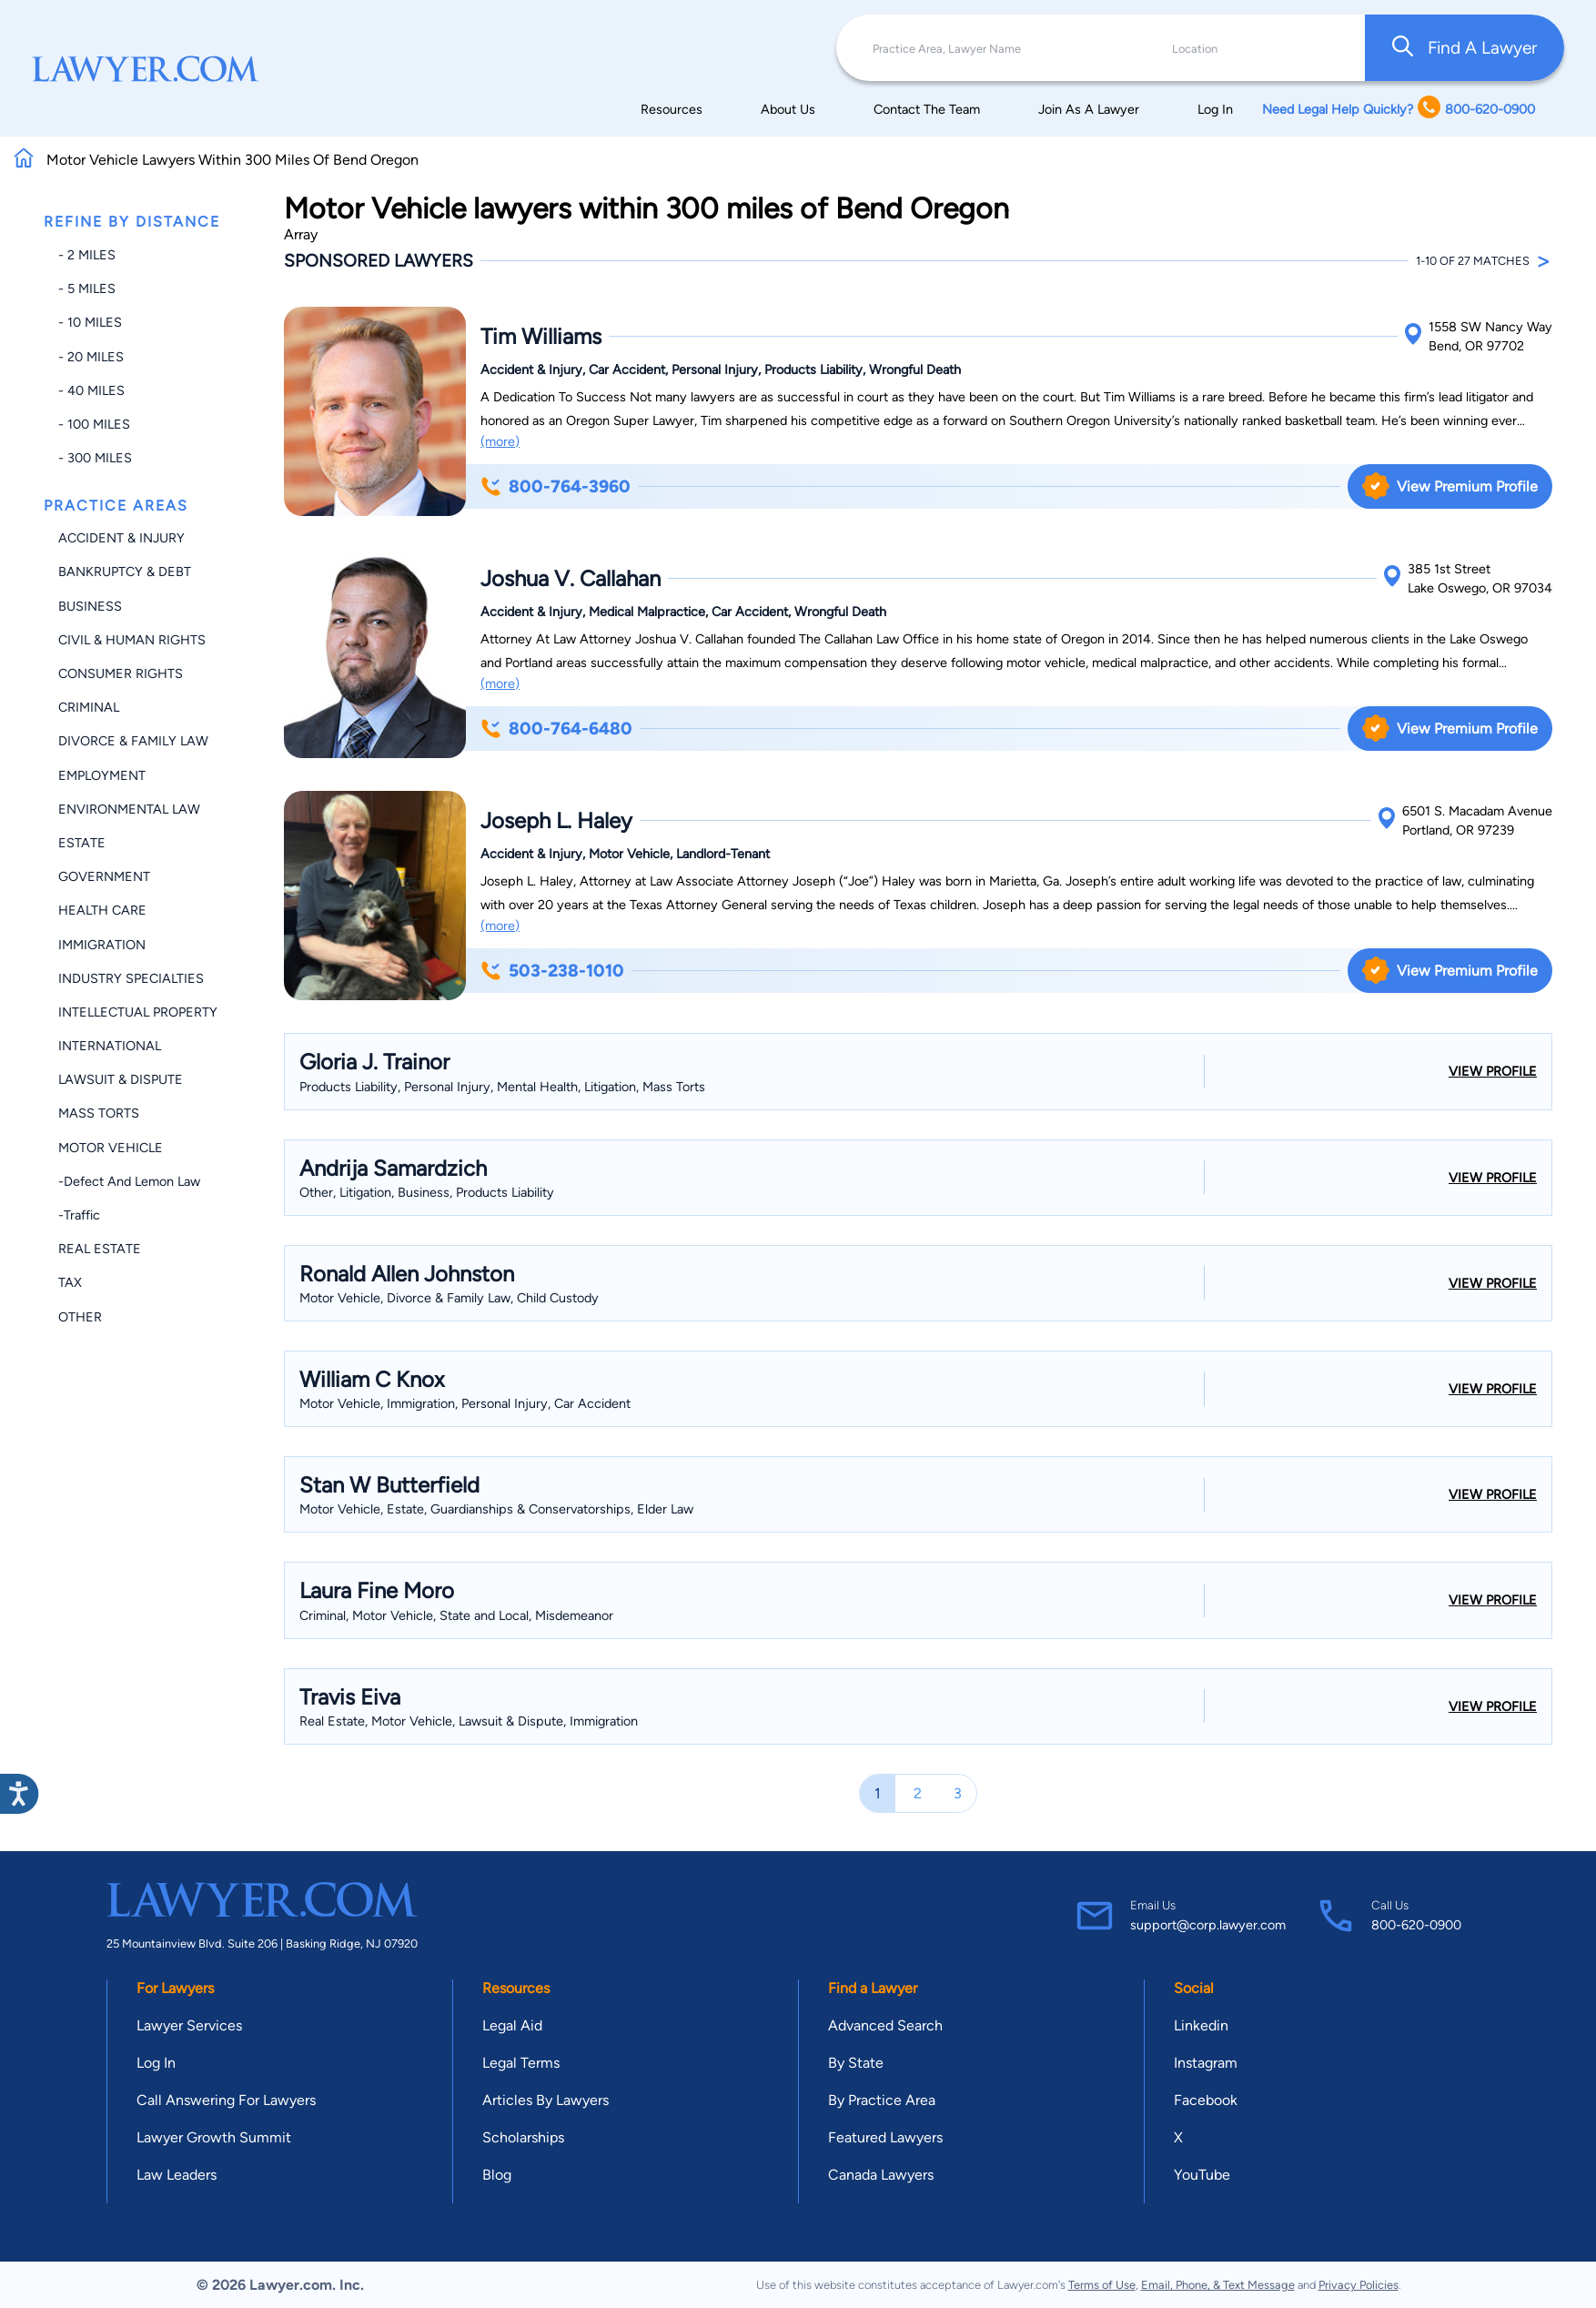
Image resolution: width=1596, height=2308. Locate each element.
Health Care (102, 910)
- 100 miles (94, 424)
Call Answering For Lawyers (226, 2100)
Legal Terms (521, 2062)
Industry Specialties (131, 978)
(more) (500, 441)
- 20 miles (91, 357)
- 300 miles (95, 458)
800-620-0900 (1416, 1925)
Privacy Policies (1358, 2285)
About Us (788, 109)
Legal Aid (512, 2025)
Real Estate (99, 1248)
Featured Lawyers (885, 2137)
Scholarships (523, 2137)
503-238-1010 (552, 970)
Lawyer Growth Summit (213, 2137)
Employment (102, 775)
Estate (82, 843)
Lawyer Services (189, 2025)
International (109, 1046)
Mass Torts (98, 1113)
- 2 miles (87, 255)
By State (856, 2062)
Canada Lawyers (881, 2174)
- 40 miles (91, 390)
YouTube (1202, 2174)
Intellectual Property (137, 1012)
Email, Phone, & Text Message (1218, 2285)
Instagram (1205, 2062)
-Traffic (79, 1215)
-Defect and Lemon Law (129, 1181)
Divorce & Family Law (133, 741)
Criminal (88, 707)
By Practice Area (881, 2100)
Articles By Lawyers (545, 2100)
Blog (496, 2174)
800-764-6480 (556, 728)
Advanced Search (885, 2025)
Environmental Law (129, 809)
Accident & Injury (121, 538)
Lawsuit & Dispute (120, 1079)
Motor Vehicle (110, 1147)
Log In (1215, 109)
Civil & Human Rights (132, 640)
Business (90, 606)
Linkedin (1201, 2025)
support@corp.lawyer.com (1208, 1925)
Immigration (102, 944)
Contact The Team (927, 109)
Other (80, 1317)
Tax (70, 1282)
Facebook (1205, 2100)
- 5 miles (87, 288)
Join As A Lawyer (1088, 109)
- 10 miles (90, 322)
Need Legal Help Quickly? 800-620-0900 (1398, 109)
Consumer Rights (120, 673)
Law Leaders (176, 2174)
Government (104, 876)
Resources (671, 109)
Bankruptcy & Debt (124, 571)
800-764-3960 (555, 486)
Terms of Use (1102, 2285)
